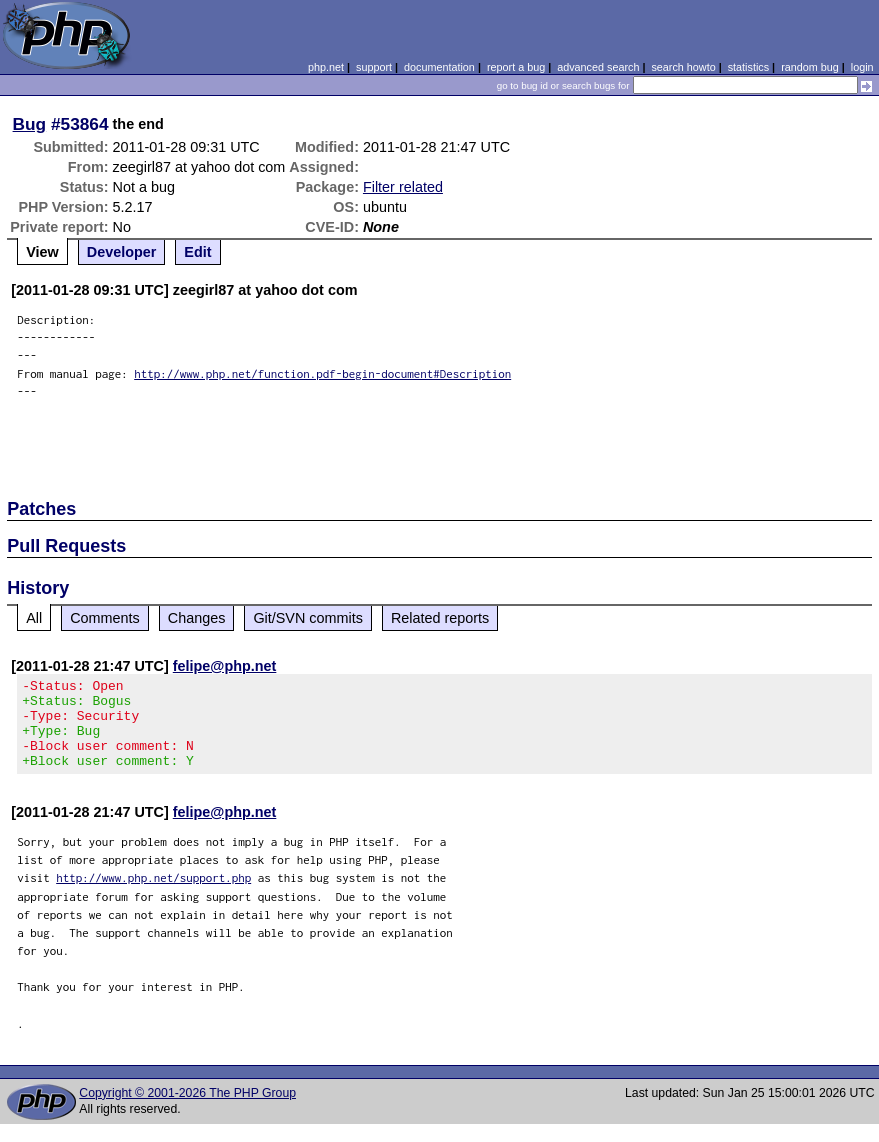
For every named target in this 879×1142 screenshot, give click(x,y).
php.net (326, 67)
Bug (30, 124)
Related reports (440, 618)
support (374, 67)
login (862, 67)
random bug (810, 67)
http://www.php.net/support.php (153, 895)
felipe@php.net (225, 666)
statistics (748, 67)
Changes (197, 618)
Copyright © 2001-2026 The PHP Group (187, 1111)
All (34, 618)
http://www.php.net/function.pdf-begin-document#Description (322, 373)
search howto (683, 67)
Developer (122, 252)
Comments (105, 618)
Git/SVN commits (308, 618)
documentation (439, 67)
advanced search (598, 67)
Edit (197, 252)
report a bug (516, 67)
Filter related (403, 187)
